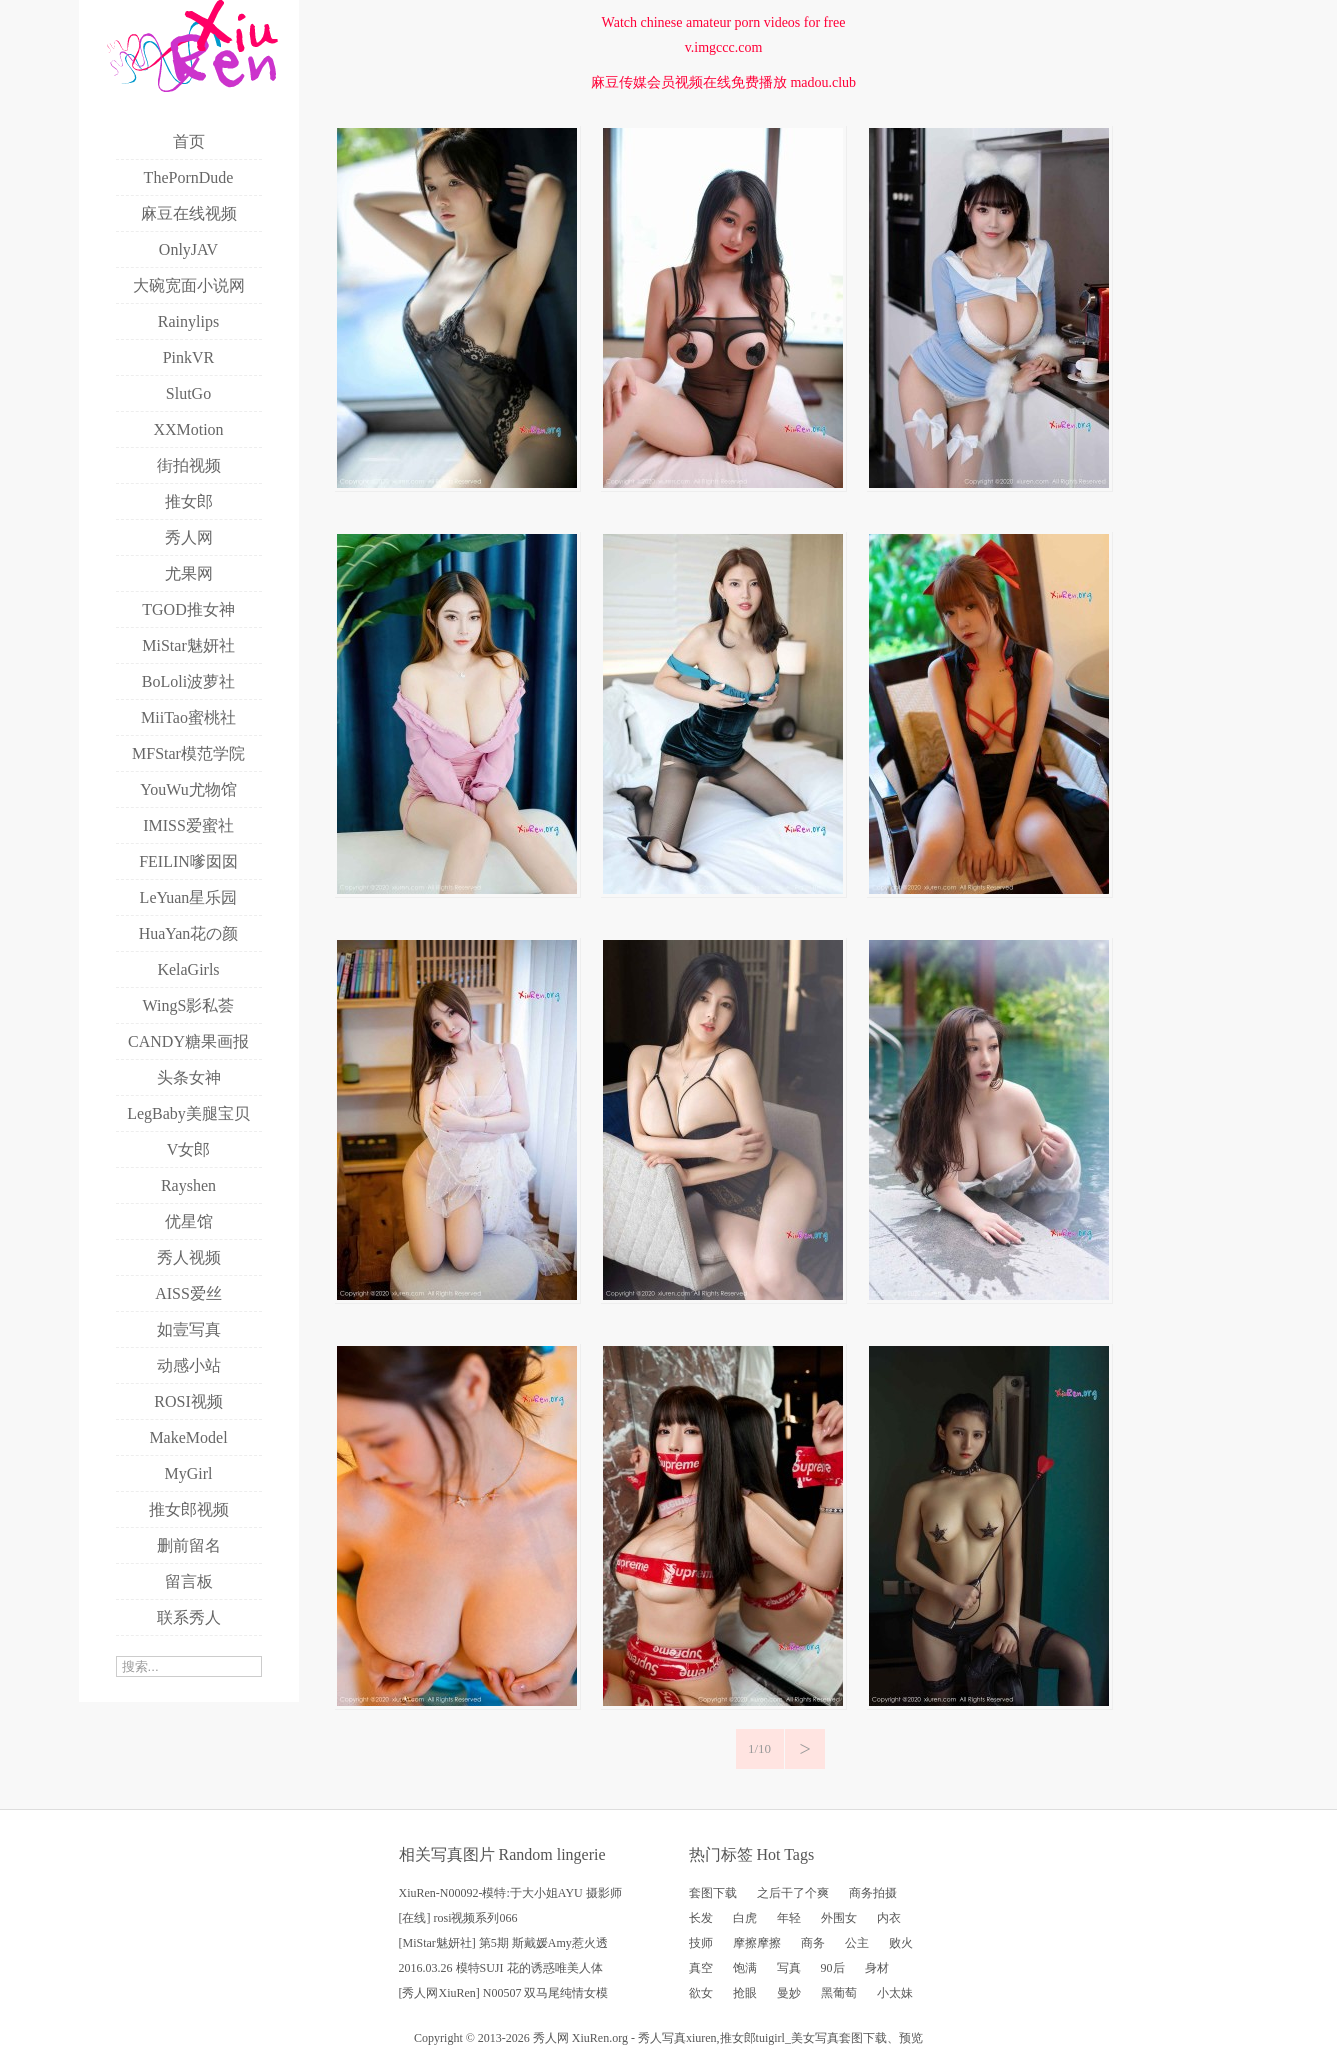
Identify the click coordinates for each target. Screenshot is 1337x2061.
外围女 (839, 1918)
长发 (701, 1918)
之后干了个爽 (793, 1893)
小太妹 (895, 1993)
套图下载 (713, 1893)
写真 (789, 1968)
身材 (877, 1968)
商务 (813, 1943)
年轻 (789, 1918)
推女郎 (738, 2038)
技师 (701, 1943)
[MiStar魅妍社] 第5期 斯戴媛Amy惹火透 (503, 1943)
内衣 (889, 1918)
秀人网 (551, 2038)
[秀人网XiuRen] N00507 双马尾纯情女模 (504, 1993)
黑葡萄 (839, 1993)
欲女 (701, 1993)
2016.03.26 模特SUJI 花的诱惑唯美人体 (501, 1968)
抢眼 (745, 1993)
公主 (857, 1943)
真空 (701, 1968)
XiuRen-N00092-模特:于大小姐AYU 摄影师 (510, 1893)
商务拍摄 (873, 1893)
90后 (833, 1968)
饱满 (745, 1968)
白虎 (745, 1918)
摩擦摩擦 (757, 1943)
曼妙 (789, 1993)
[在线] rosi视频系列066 (458, 1918)
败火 (901, 1943)
